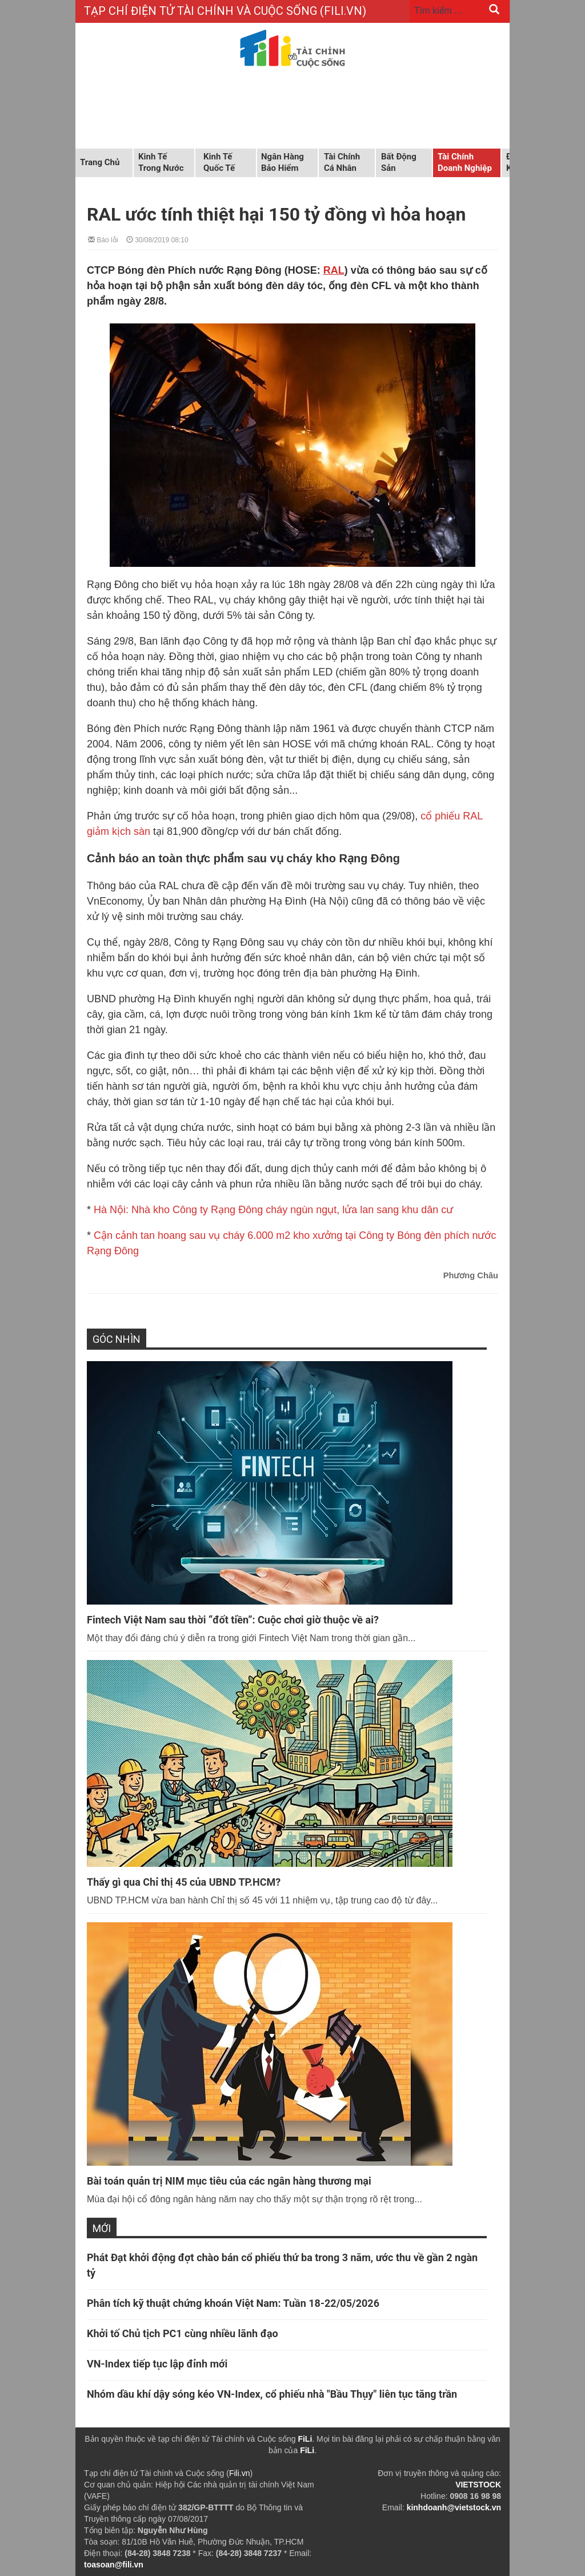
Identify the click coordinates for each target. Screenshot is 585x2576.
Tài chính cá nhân (342, 162)
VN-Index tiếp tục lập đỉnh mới (157, 2364)
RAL (333, 270)
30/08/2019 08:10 (157, 239)
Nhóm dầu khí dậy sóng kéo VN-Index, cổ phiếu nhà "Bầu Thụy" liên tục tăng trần (272, 2394)
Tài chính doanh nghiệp (465, 162)
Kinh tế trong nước (160, 162)
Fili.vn (239, 2473)
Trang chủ (99, 162)
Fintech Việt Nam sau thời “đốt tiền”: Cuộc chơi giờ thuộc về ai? (233, 1620)
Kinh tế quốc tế (219, 162)
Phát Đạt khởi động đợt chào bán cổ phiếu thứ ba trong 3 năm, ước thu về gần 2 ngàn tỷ (282, 2265)
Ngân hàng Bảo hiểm (282, 162)
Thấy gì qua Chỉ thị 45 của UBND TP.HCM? (184, 1882)
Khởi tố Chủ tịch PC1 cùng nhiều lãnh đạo (182, 2333)
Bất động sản (398, 162)
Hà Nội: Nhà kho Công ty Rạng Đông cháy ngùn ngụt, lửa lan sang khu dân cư (273, 1209)
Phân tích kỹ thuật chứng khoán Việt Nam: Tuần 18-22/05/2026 (233, 2303)
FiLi (305, 2438)
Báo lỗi (103, 239)
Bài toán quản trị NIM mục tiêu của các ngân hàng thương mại (229, 2181)
